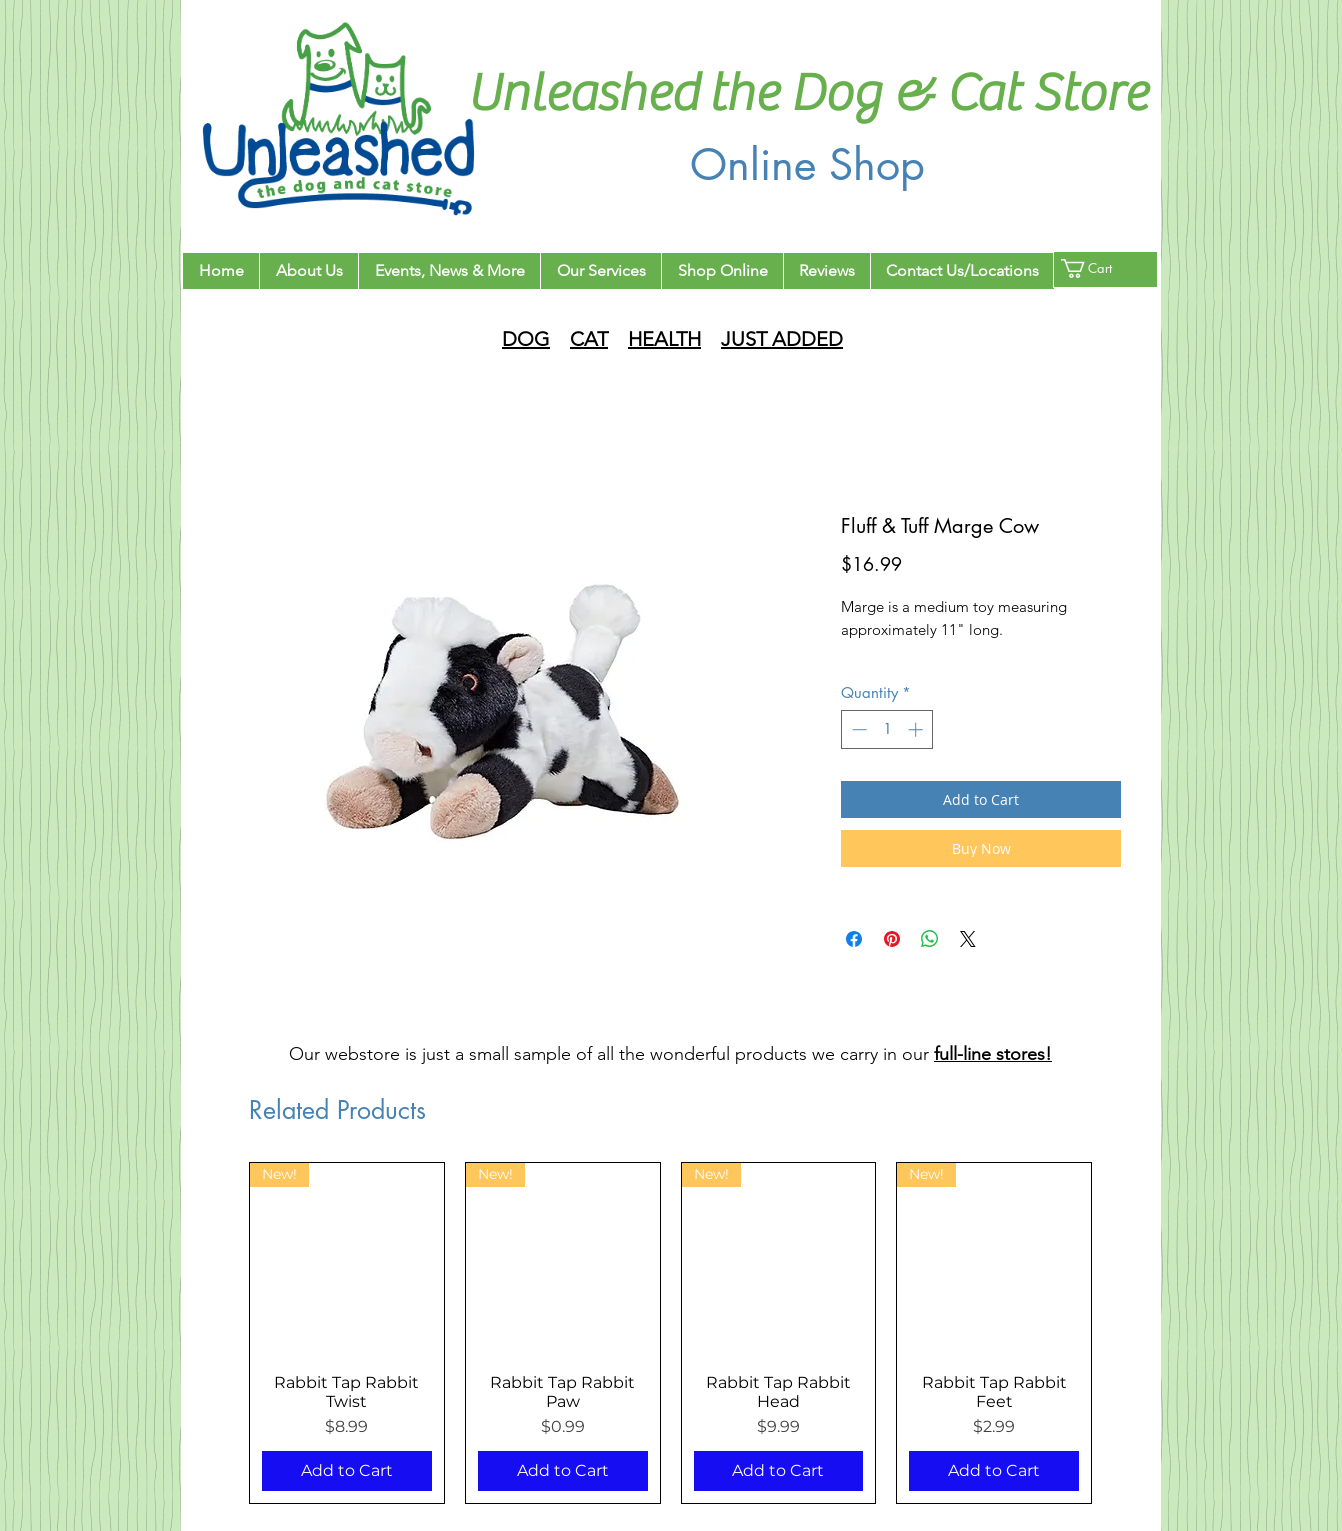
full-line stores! (993, 1054)
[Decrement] (857, 729)
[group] (670, 1333)
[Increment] (917, 729)
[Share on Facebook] (854, 939)
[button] (1098, 268)
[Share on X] (968, 939)
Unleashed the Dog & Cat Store (807, 93)
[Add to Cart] (347, 1471)
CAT (589, 339)
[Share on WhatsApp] (930, 939)
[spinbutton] (887, 729)
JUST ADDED (782, 339)
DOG (526, 339)
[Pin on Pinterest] (892, 939)
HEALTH (664, 339)
